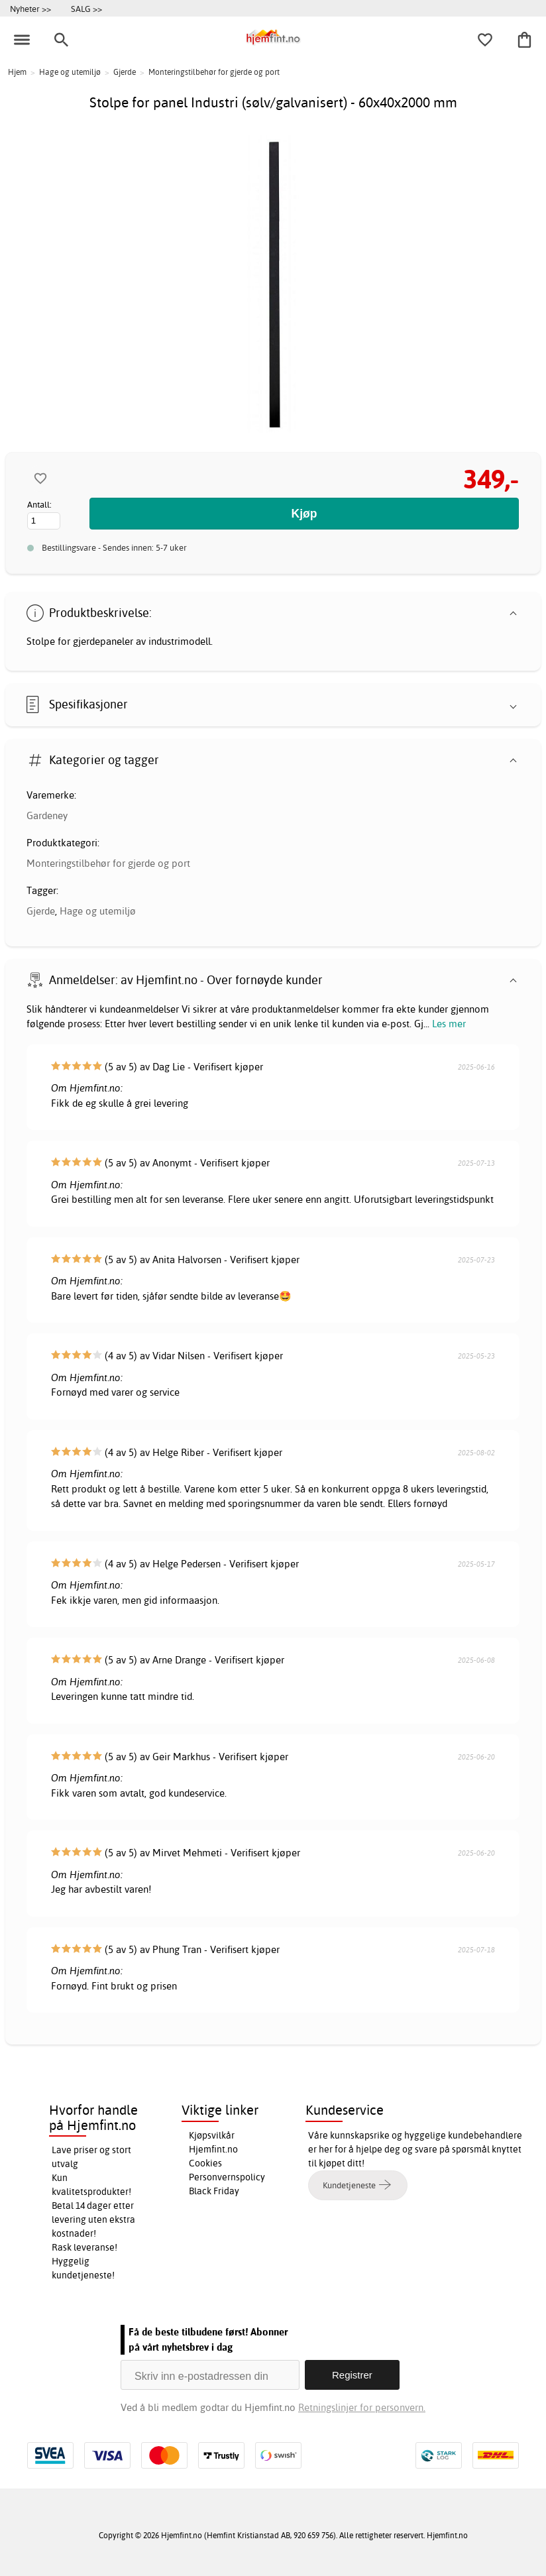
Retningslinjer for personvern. (361, 2407)
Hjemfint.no (213, 2149)
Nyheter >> (30, 8)
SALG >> (86, 8)
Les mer (449, 1023)
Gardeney (47, 815)
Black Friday (214, 2191)
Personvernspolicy (227, 2177)
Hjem (17, 72)
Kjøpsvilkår (212, 2135)
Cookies (205, 2163)
